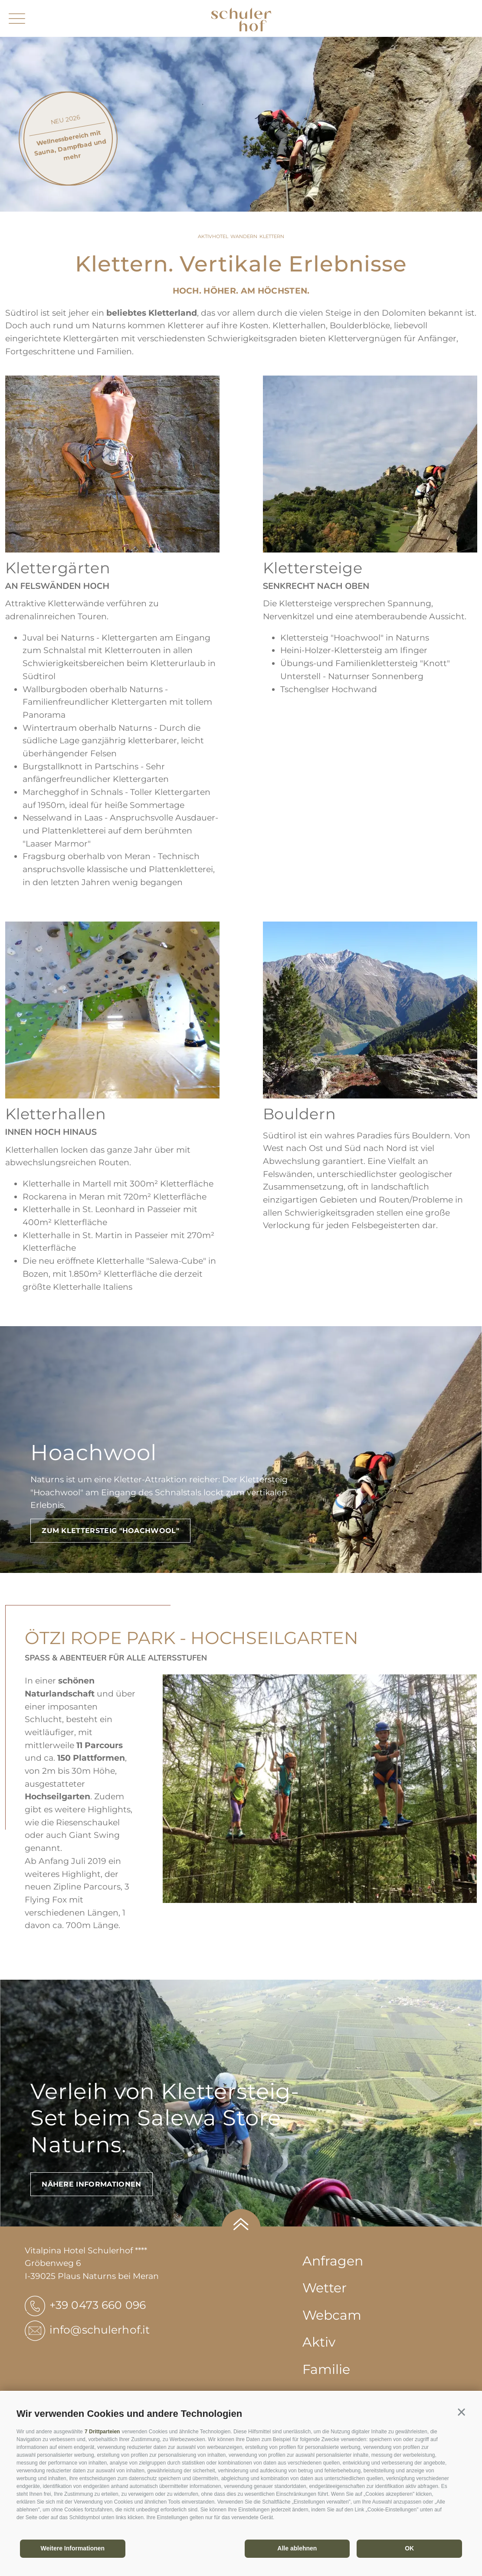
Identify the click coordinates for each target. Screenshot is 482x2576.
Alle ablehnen (297, 2548)
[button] (461, 2412)
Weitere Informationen (73, 2548)
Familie (326, 2369)
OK (409, 2548)
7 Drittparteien (102, 2432)
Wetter (324, 2288)
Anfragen (332, 2261)
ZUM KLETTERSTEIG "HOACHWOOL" (110, 1531)
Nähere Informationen (91, 2184)
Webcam (331, 2315)
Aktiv (318, 2342)
